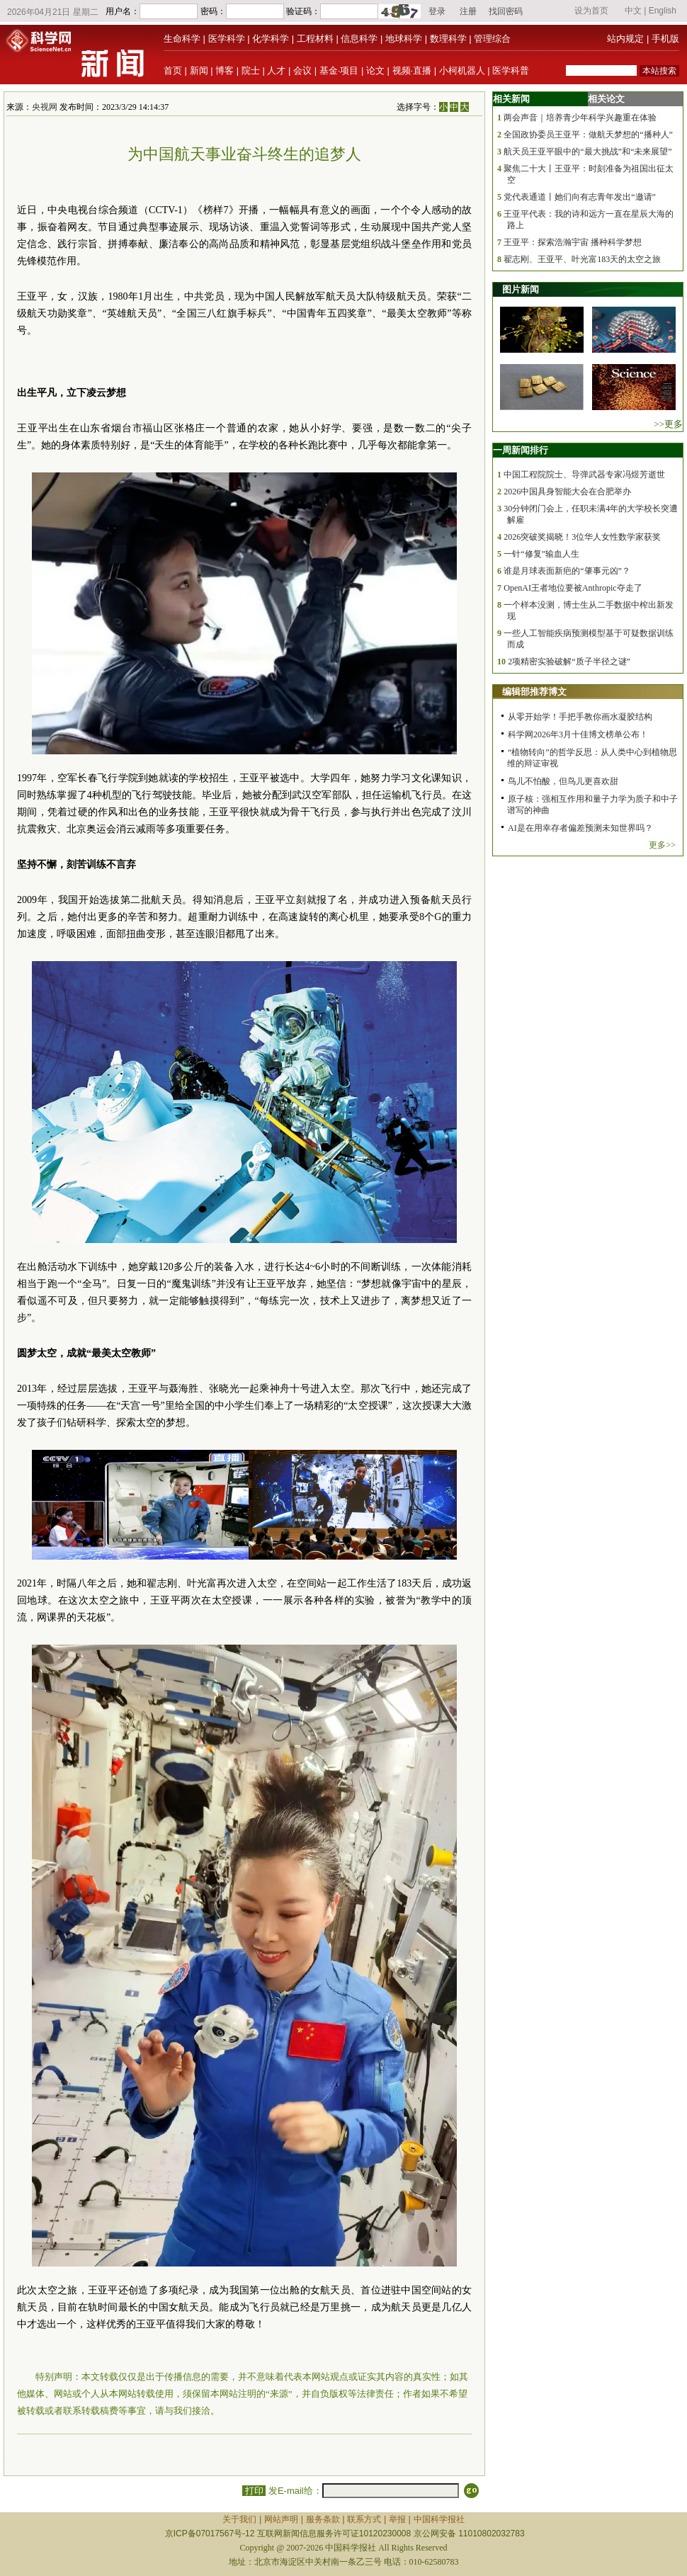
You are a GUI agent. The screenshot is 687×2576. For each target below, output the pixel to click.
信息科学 (359, 38)
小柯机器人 (462, 70)
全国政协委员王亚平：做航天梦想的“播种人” (588, 135)
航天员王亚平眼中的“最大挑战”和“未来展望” (587, 152)
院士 (251, 70)
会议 (302, 70)
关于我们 (239, 2519)
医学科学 (226, 38)
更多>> (662, 845)
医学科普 (510, 70)
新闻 (199, 70)
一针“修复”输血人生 (541, 554)
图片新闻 (520, 289)
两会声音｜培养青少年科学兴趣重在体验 (580, 118)
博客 (224, 70)
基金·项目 (339, 70)
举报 (397, 2519)
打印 (254, 2490)
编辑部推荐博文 (534, 691)
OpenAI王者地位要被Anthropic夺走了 (573, 588)
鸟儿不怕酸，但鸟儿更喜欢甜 (563, 781)
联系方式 (364, 2519)
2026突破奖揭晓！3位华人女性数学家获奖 (582, 537)
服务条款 (323, 2519)
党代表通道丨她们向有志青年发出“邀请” (580, 197)
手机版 (665, 38)
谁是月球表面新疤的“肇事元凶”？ (567, 571)
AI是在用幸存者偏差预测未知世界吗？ (580, 828)
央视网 (44, 107)
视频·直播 (412, 70)
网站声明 (281, 2519)
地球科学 (403, 38)
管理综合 (492, 38)
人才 (276, 70)
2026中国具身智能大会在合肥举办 (567, 492)
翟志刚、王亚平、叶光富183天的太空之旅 (582, 259)
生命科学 (182, 38)
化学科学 (270, 38)
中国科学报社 (439, 2519)
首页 (173, 70)
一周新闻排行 (520, 450)
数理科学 (448, 38)
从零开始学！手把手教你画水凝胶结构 (580, 717)
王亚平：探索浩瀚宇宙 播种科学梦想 (573, 242)
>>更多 (668, 424)
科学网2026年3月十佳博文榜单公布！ (578, 734)
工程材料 (315, 38)
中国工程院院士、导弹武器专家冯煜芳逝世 (584, 475)
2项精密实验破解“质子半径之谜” (569, 661)
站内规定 (625, 38)
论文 (375, 70)
